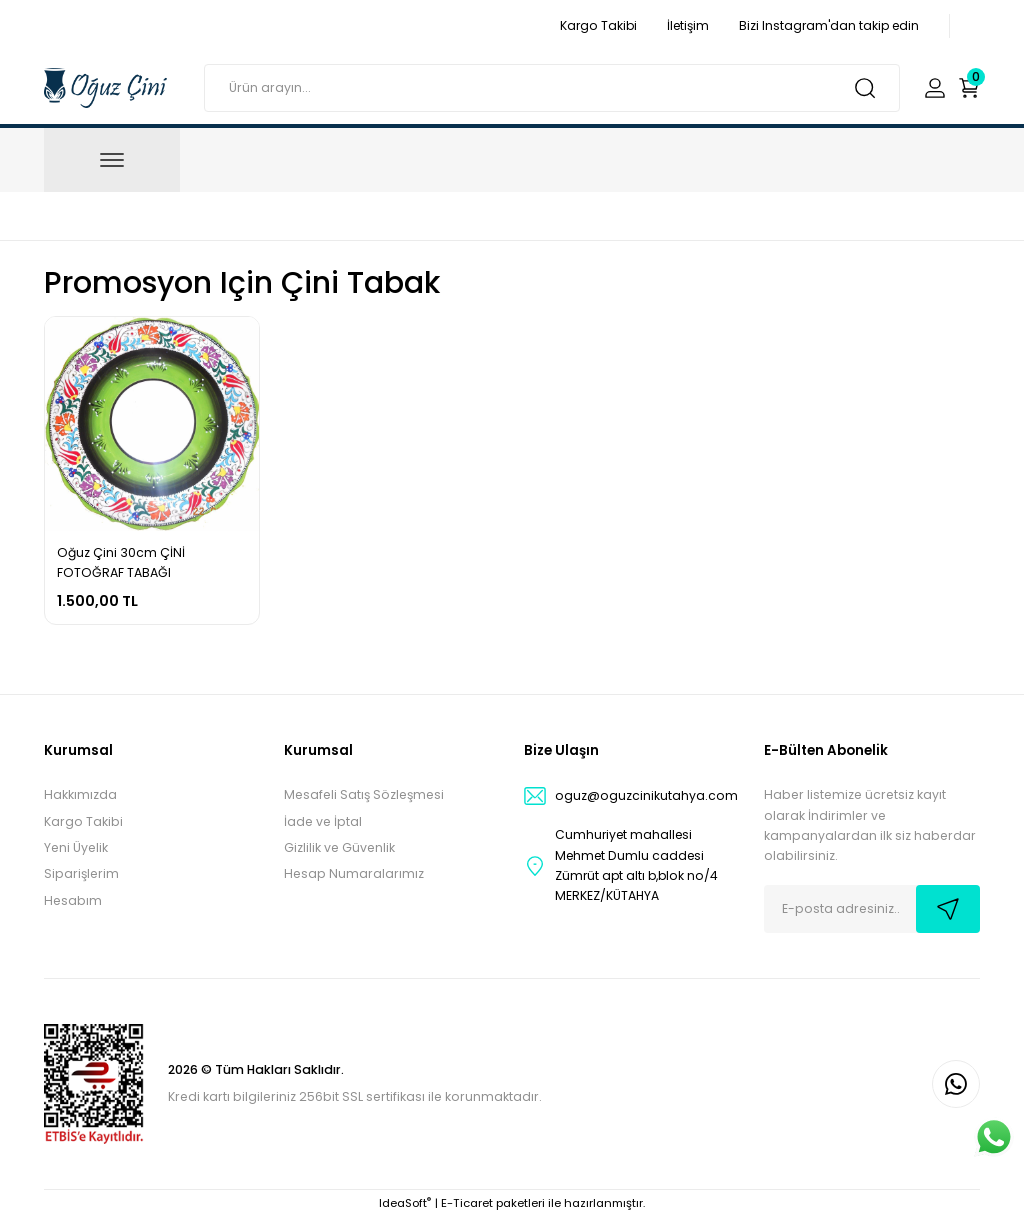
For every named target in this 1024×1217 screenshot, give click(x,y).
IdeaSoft (405, 1203)
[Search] (552, 88)
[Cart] (969, 88)
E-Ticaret (467, 1203)
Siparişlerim (81, 873)
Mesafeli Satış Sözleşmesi (364, 794)
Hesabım (73, 900)
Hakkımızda (80, 794)
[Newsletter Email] (872, 909)
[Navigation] (112, 160)
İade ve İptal (323, 821)
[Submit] (948, 909)
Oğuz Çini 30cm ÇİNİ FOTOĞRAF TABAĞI (121, 562)
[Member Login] (935, 88)
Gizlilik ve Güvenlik (339, 847)
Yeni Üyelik (76, 847)
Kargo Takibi (83, 821)
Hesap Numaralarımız (354, 873)
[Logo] (105, 87)
